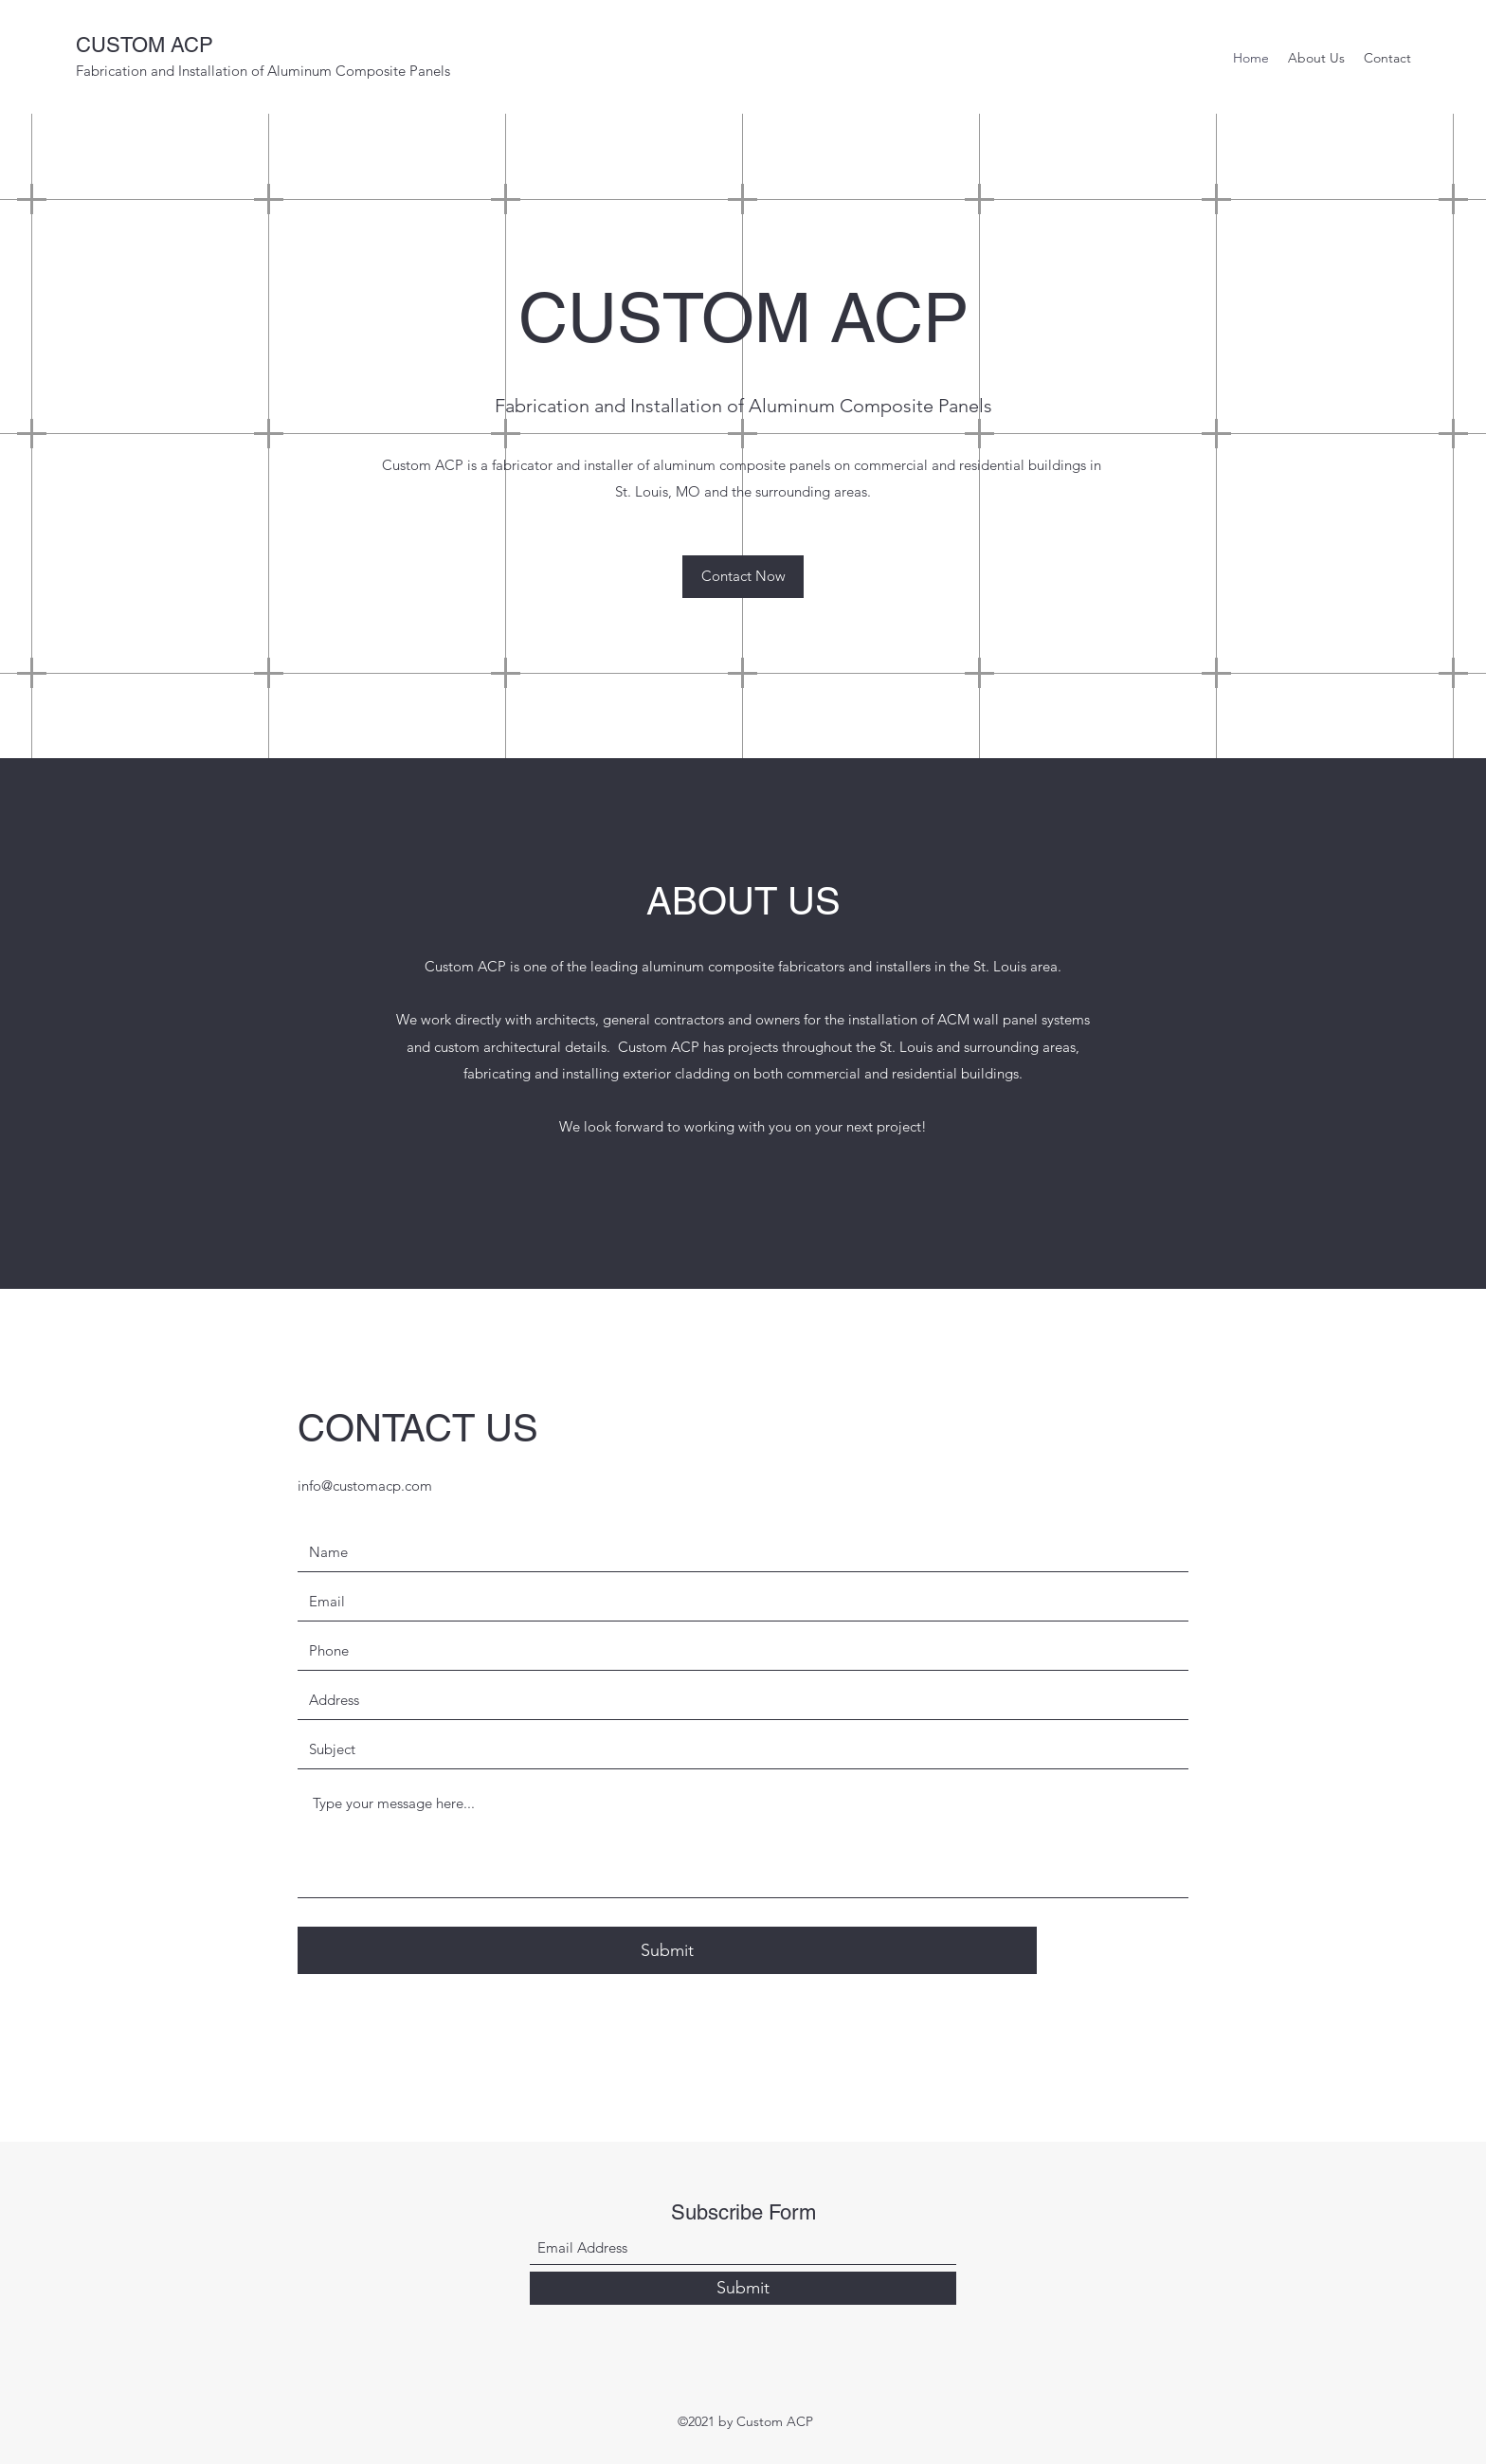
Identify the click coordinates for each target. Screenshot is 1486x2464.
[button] (743, 576)
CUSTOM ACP (144, 45)
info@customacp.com (365, 1486)
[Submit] (667, 1950)
